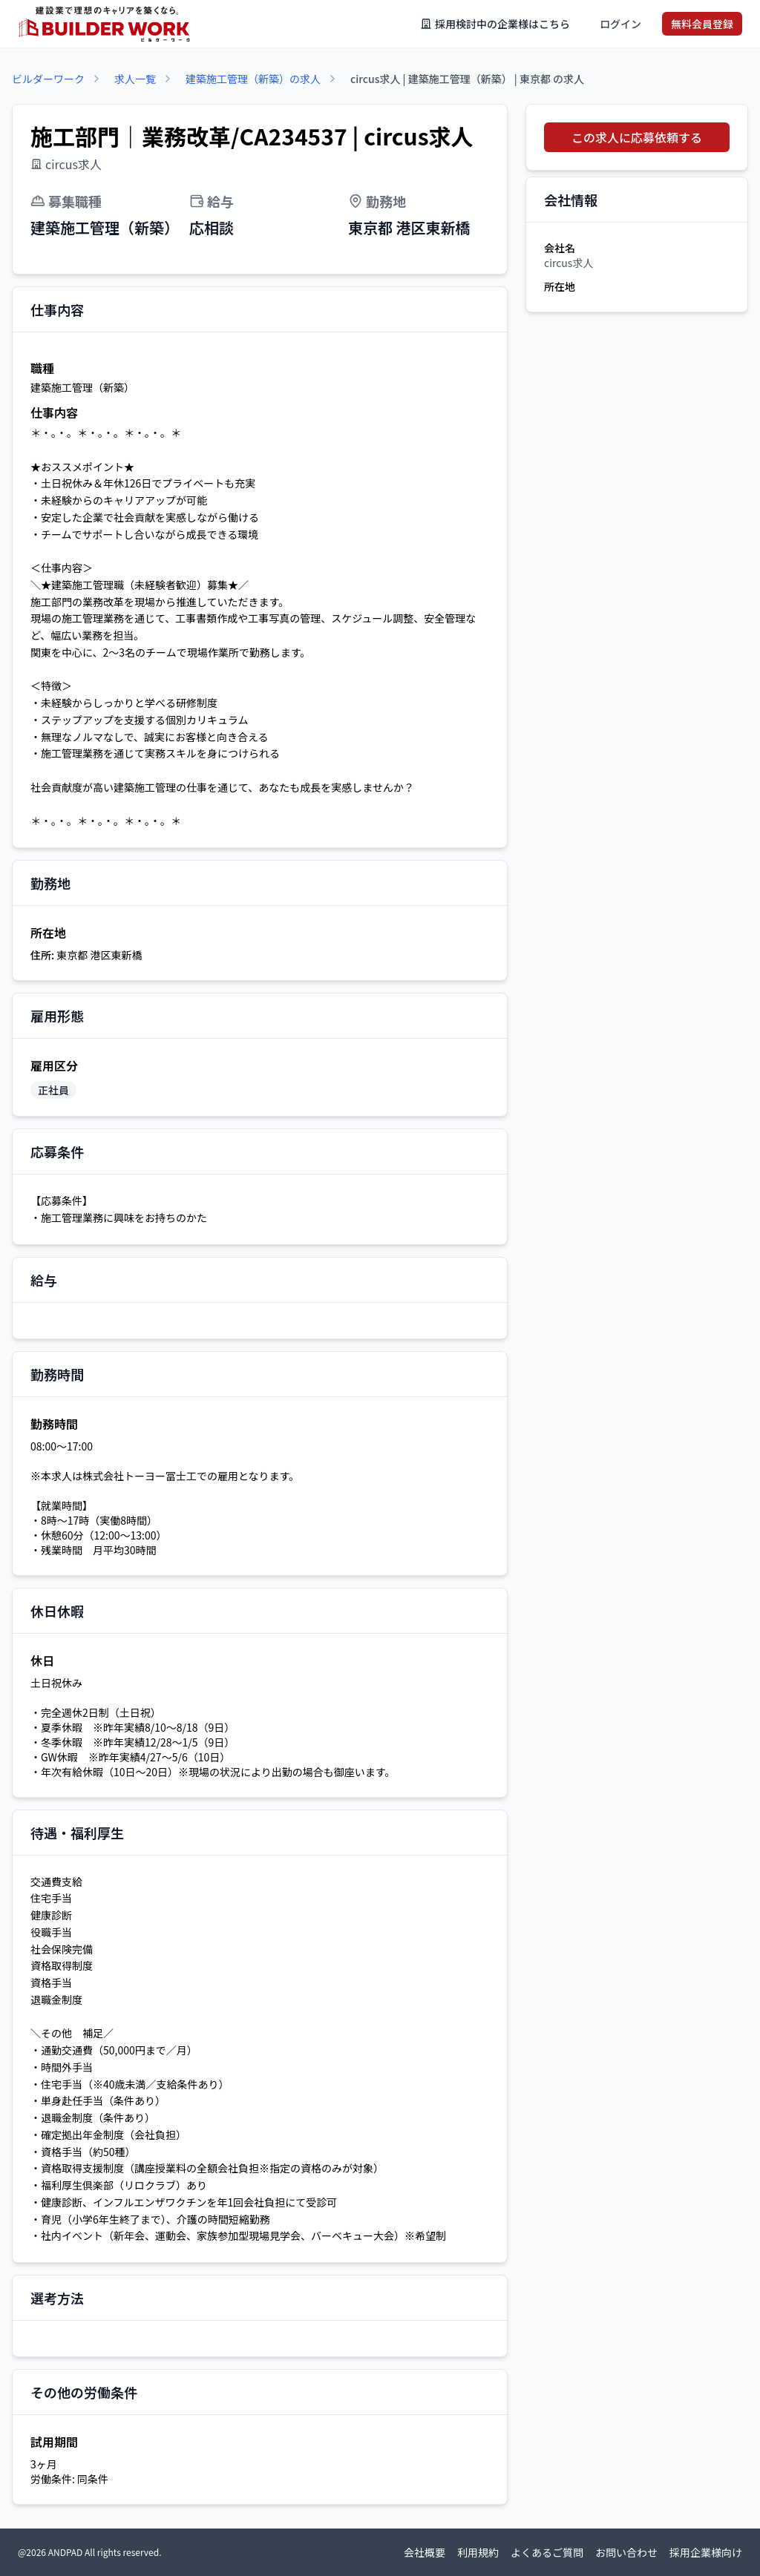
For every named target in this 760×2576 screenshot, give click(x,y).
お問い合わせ (626, 2552)
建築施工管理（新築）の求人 (253, 78)
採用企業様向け (705, 2552)
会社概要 (424, 2552)
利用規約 (478, 2552)
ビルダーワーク (48, 78)
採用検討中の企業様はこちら (495, 23)
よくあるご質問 (547, 2552)
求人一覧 (135, 78)
